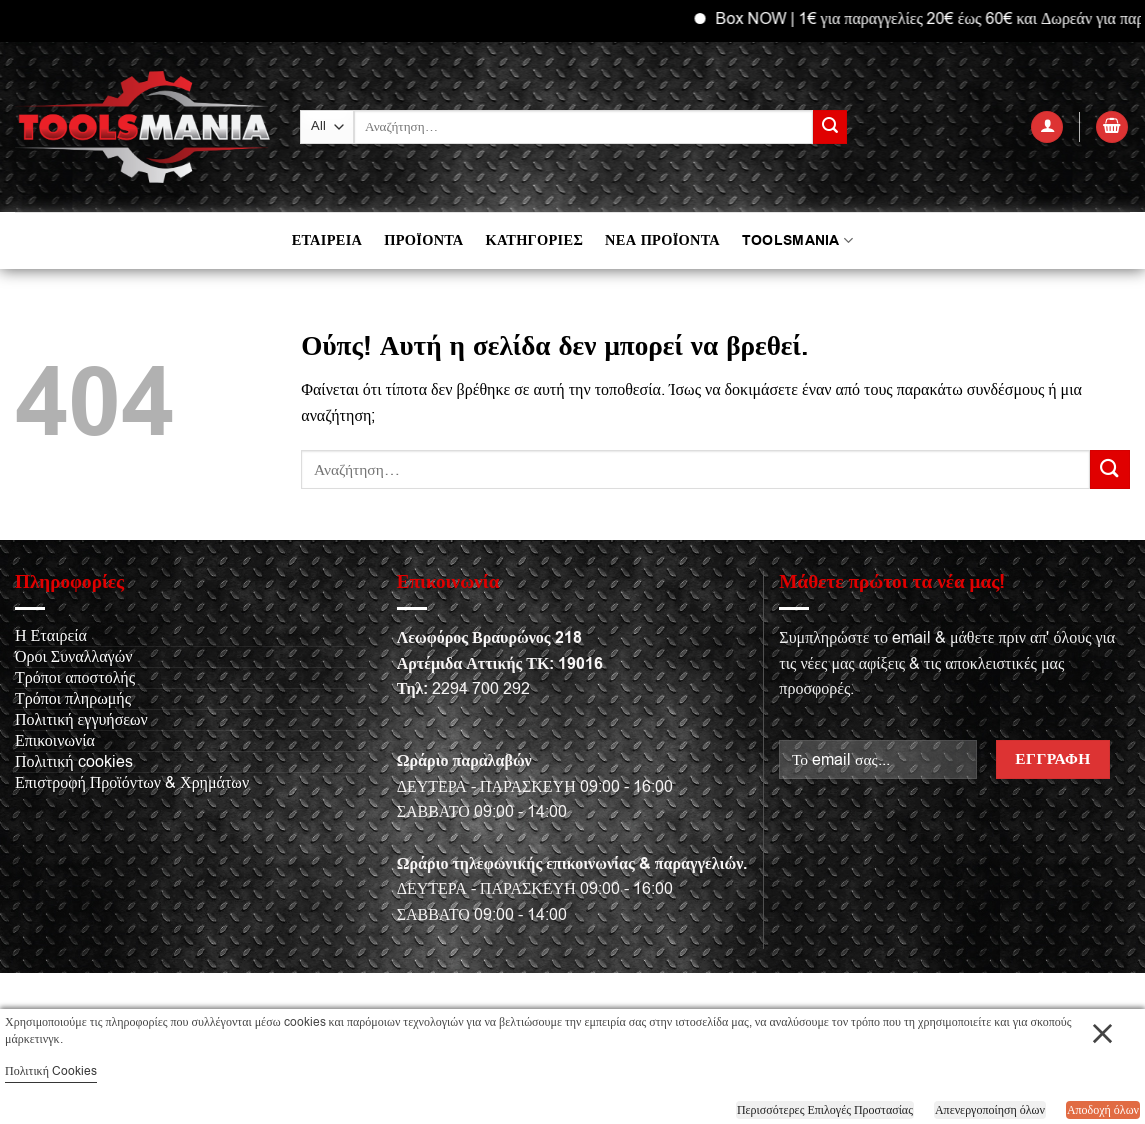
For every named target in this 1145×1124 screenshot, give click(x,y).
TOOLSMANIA (797, 240)
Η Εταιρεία (51, 636)
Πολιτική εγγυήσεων (81, 720)
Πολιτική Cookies (51, 1071)
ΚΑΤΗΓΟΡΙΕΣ (534, 240)
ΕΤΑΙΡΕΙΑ (327, 240)
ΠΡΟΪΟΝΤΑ (423, 240)
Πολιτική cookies (74, 762)
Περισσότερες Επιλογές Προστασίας (825, 1110)
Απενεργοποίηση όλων (990, 1110)
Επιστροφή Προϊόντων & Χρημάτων (132, 783)
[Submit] (830, 127)
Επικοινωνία (55, 741)
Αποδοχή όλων (1103, 1110)
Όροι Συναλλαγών (73, 657)
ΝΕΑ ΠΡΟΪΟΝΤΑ (662, 240)
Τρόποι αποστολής (75, 678)
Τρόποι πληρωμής (73, 699)
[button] (1047, 127)
